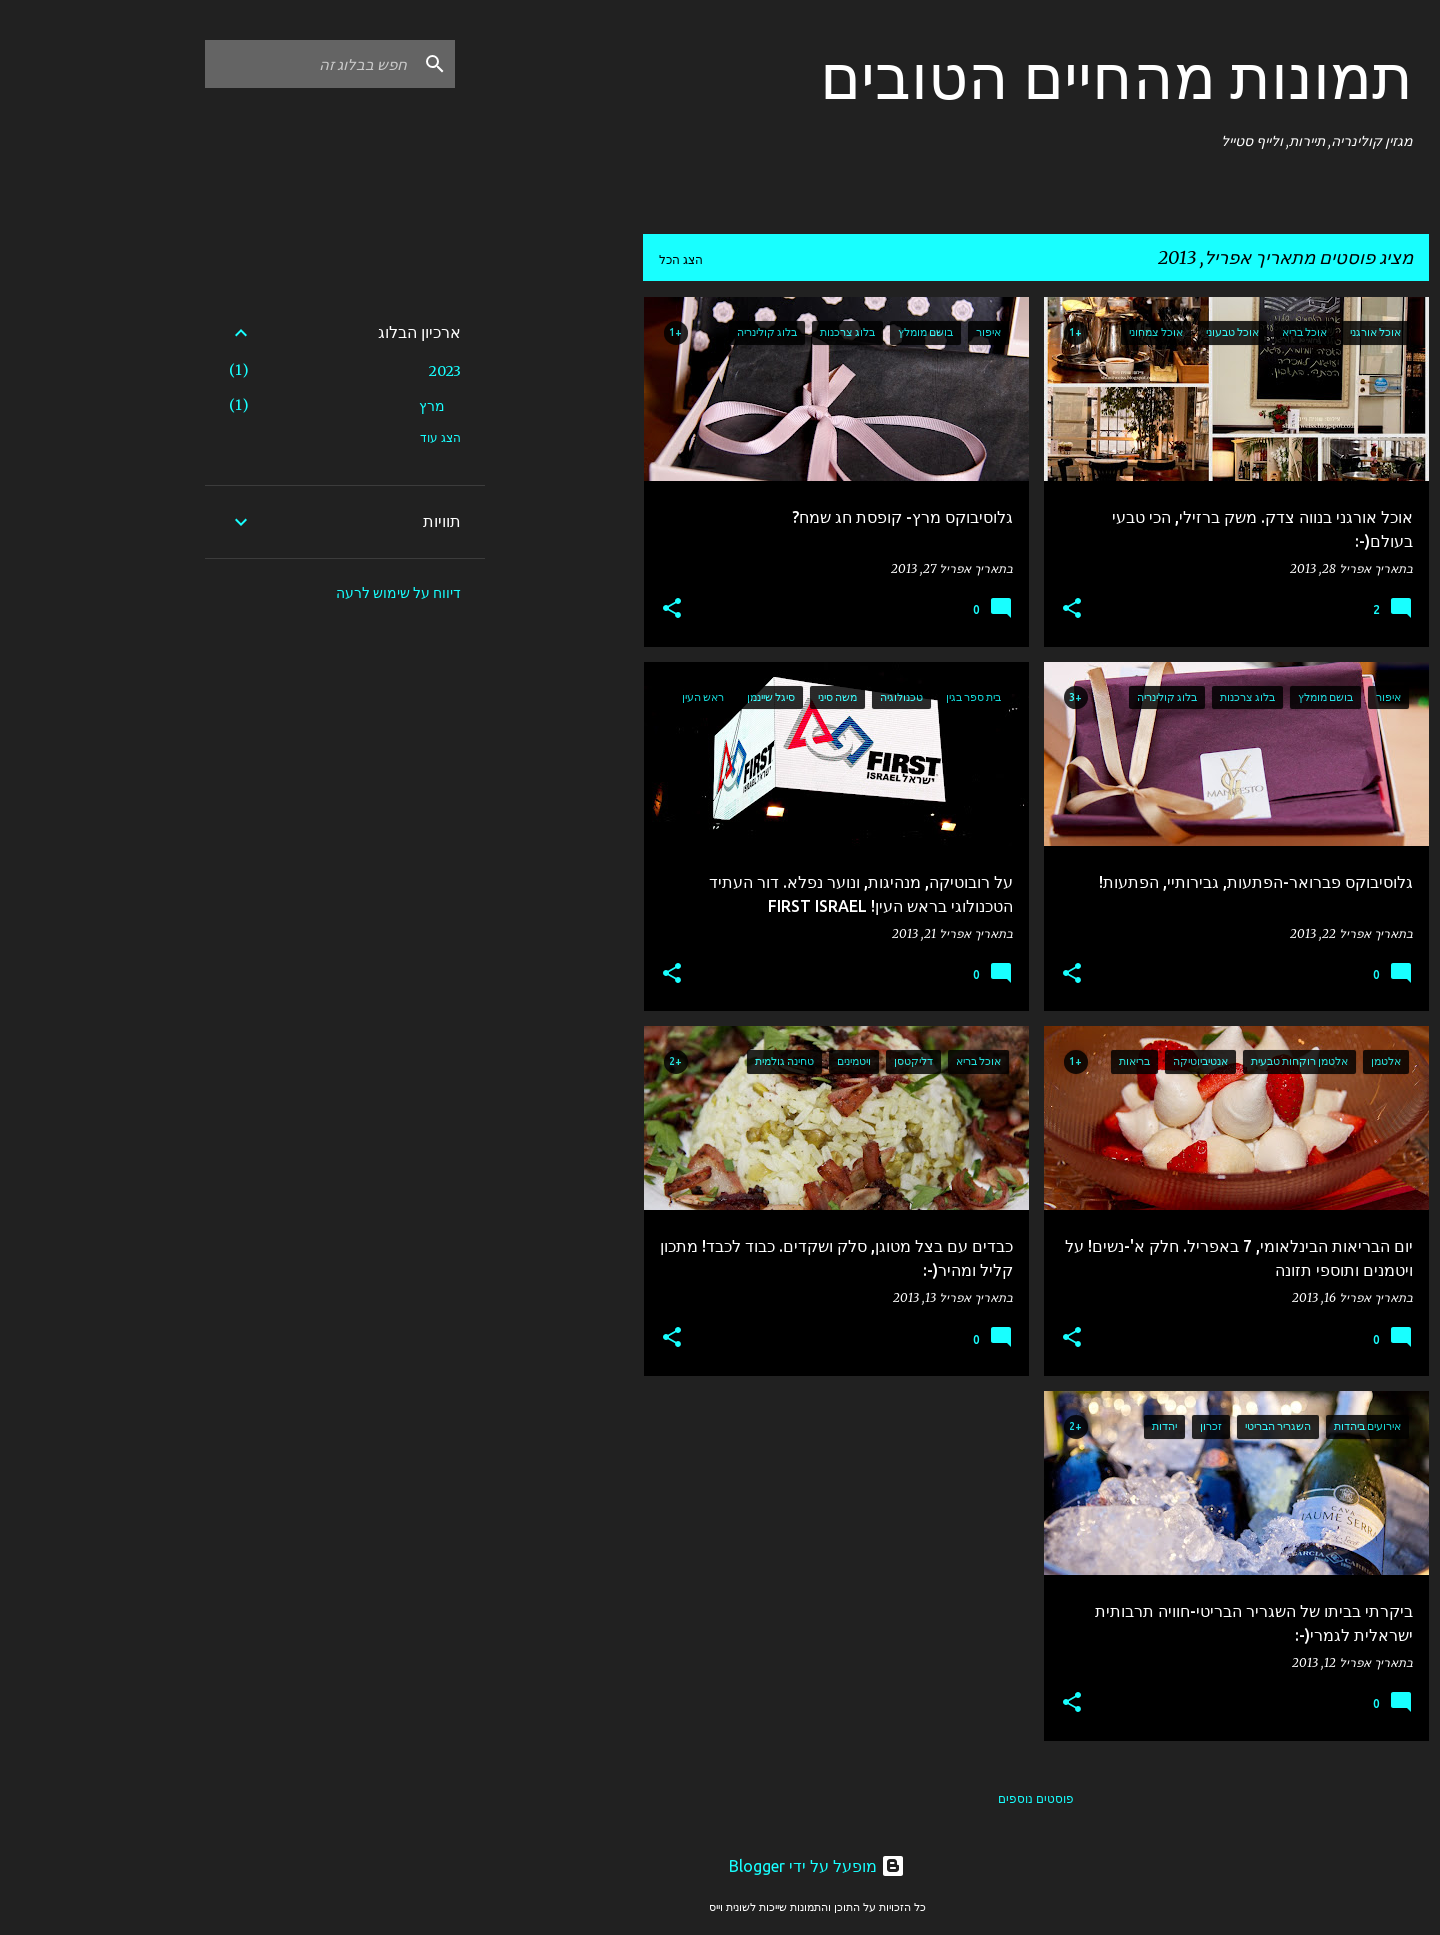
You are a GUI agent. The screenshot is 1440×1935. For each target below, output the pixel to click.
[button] (975, 609)
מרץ (335, 406)
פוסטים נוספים (939, 1798)
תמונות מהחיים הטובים (1019, 76)
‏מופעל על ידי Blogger (720, 1866)
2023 (348, 371)
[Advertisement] (467, 597)
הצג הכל (584, 259)
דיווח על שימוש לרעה (301, 593)
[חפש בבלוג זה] (213, 64)
